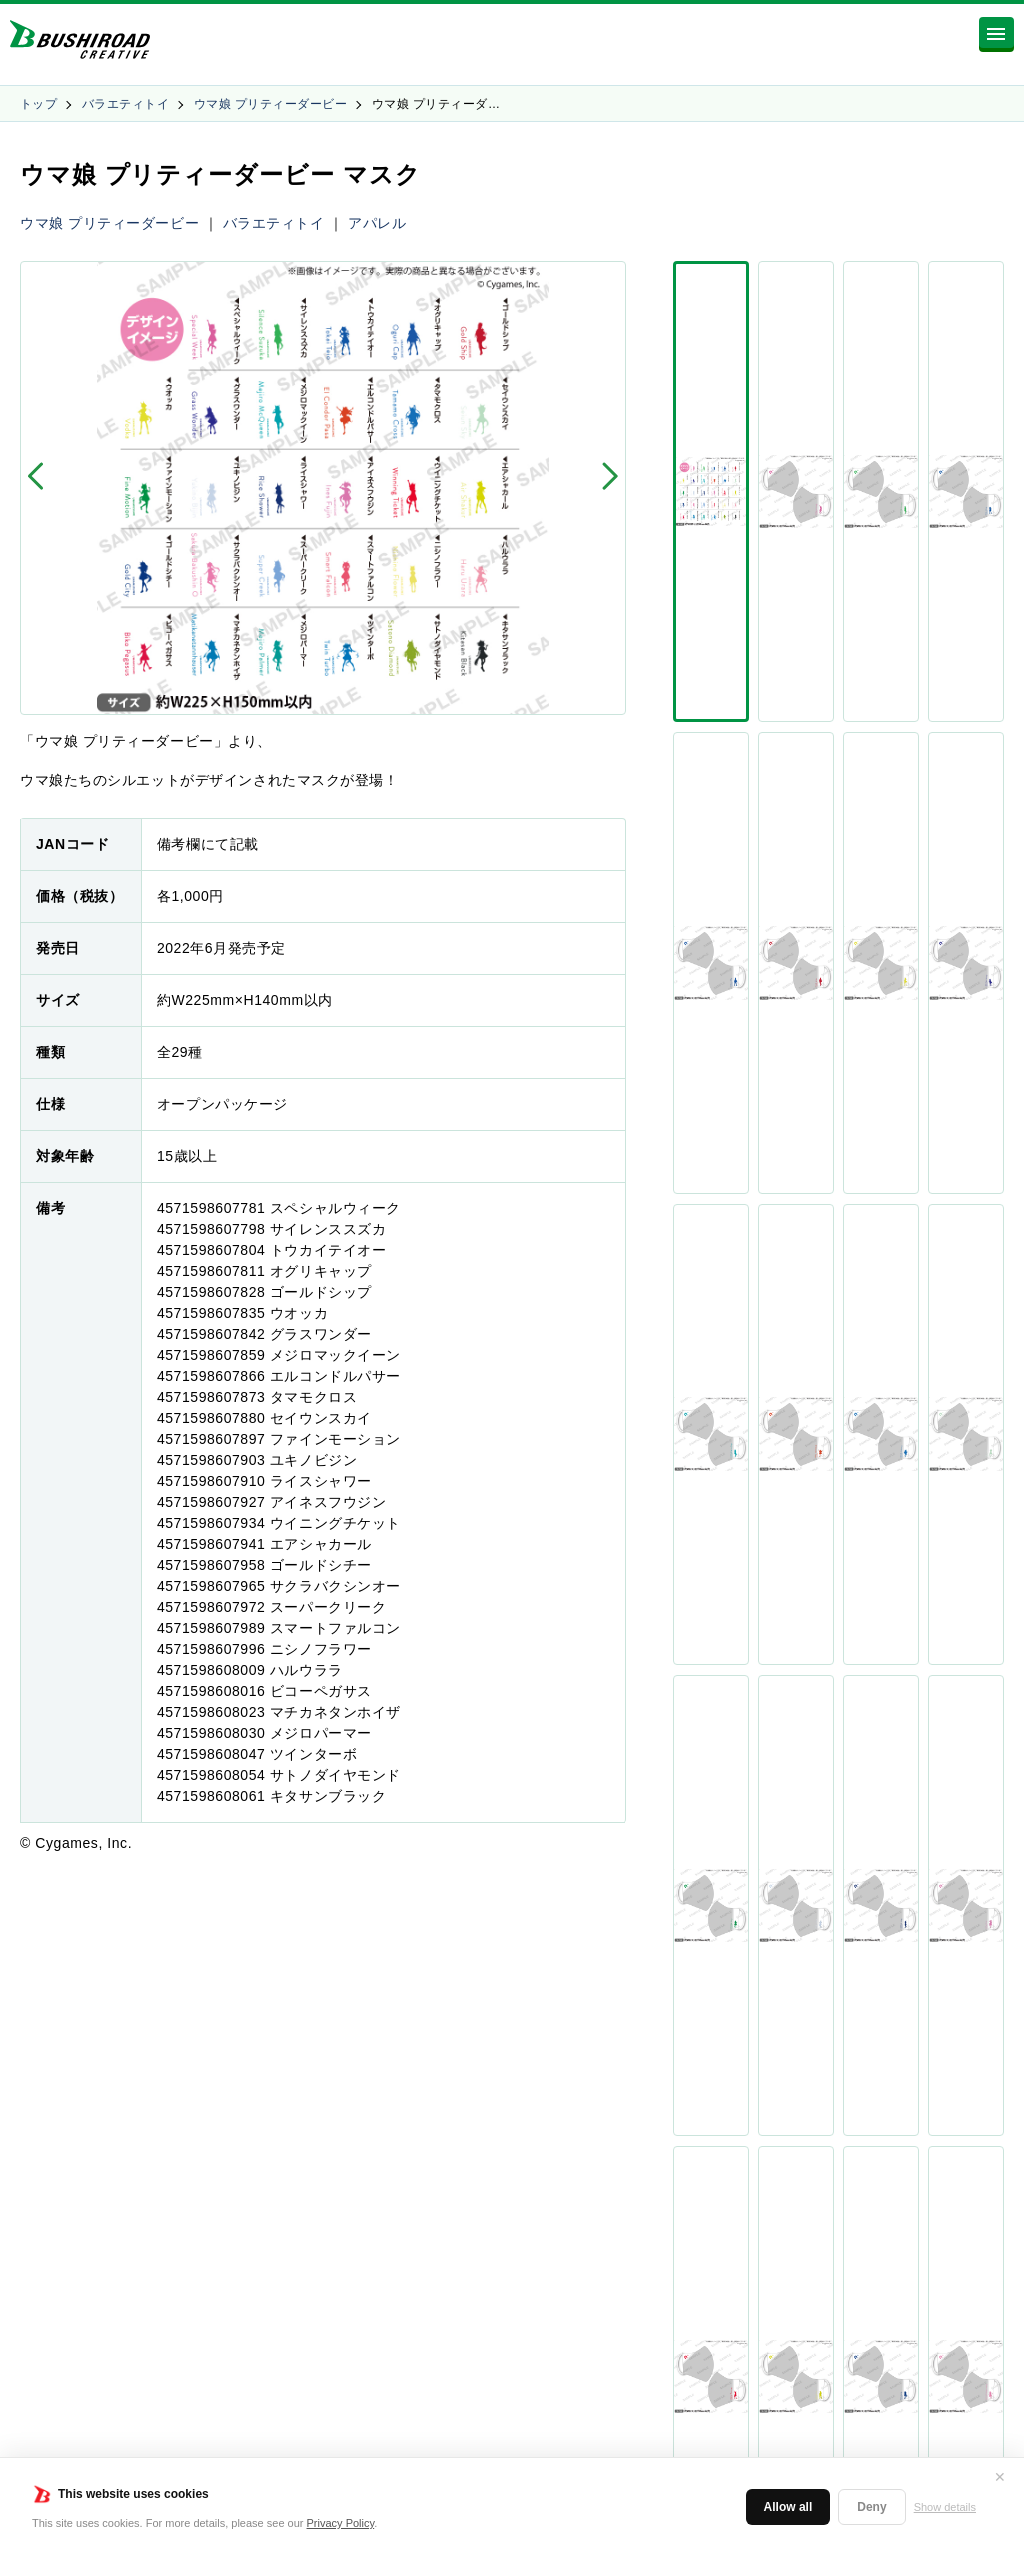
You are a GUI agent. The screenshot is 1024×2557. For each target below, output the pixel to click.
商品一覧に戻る (512, 1901)
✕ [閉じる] (1000, 2477)
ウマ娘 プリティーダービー (271, 104)
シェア (789, 871)
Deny (871, 2507)
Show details (945, 2507)
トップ (38, 104)
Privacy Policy (341, 2523)
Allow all (788, 2507)
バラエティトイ (125, 104)
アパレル (377, 223)
